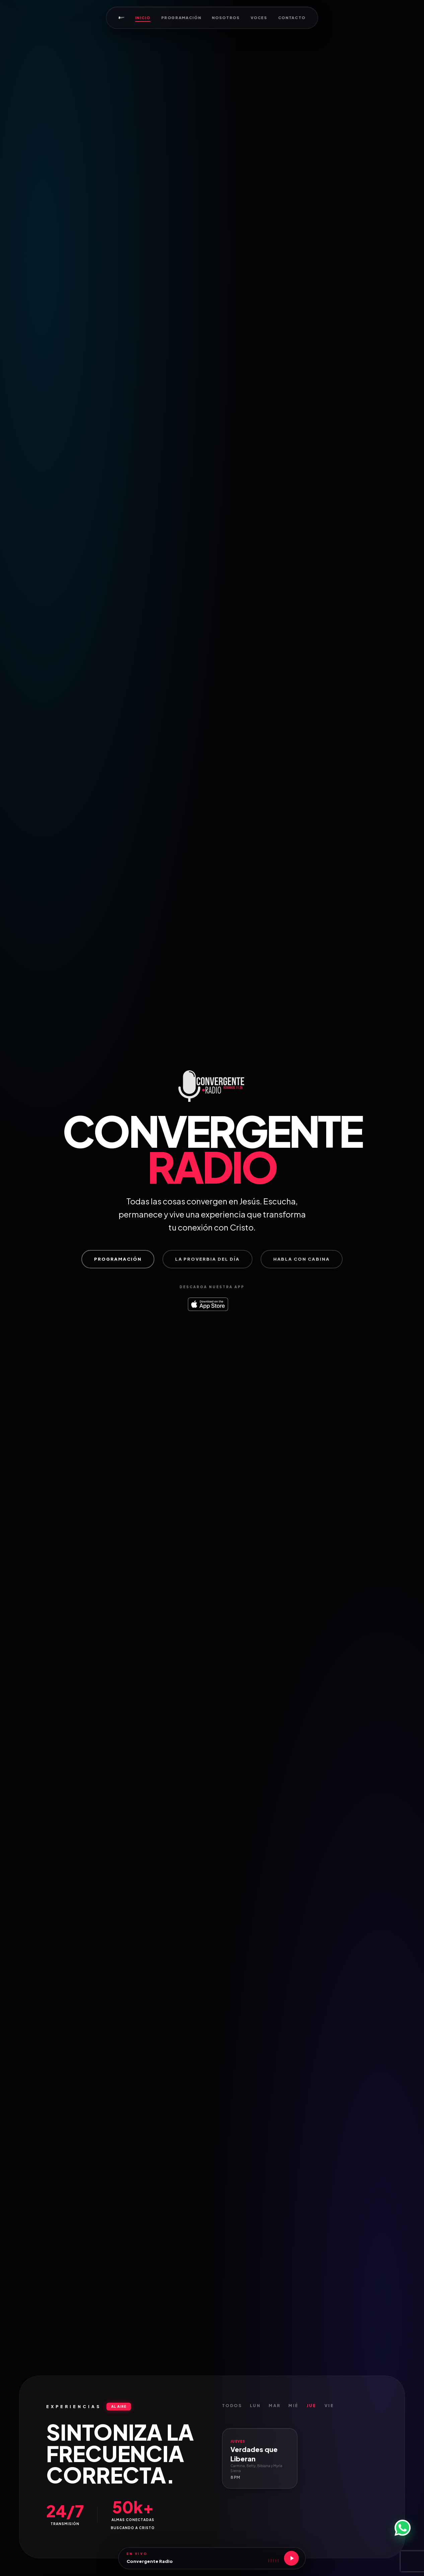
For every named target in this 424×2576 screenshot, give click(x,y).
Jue (311, 2408)
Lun (255, 2408)
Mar (274, 2408)
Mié (293, 2408)
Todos (232, 2408)
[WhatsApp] (403, 2528)
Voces (259, 17)
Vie (329, 2408)
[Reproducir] (291, 2558)
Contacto (291, 17)
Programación (181, 17)
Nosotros (226, 17)
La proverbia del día (207, 1262)
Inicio (142, 17)
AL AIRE (118, 2410)
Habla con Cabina (301, 1262)
